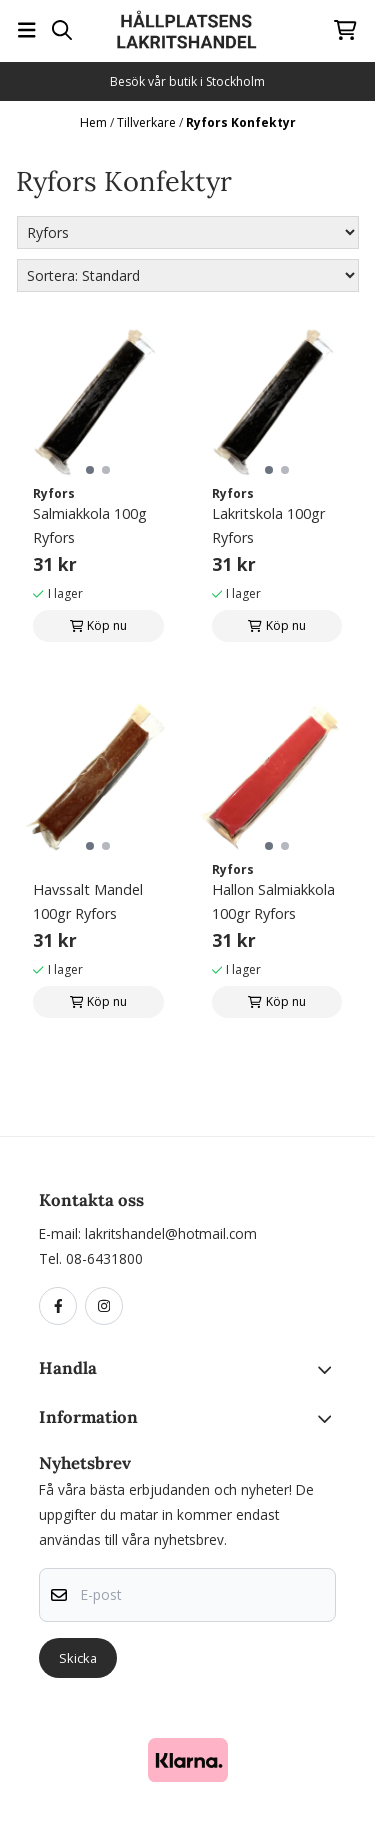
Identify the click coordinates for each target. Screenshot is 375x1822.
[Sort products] (188, 275)
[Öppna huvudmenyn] (27, 30)
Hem (95, 122)
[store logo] (187, 30)
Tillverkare (148, 122)
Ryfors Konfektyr (241, 122)
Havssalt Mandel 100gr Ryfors (88, 901)
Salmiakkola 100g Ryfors (90, 525)
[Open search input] (62, 30)
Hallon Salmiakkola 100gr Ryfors (273, 901)
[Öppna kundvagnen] (345, 30)
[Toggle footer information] (328, 1370)
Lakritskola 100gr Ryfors (268, 525)
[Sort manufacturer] (188, 232)
